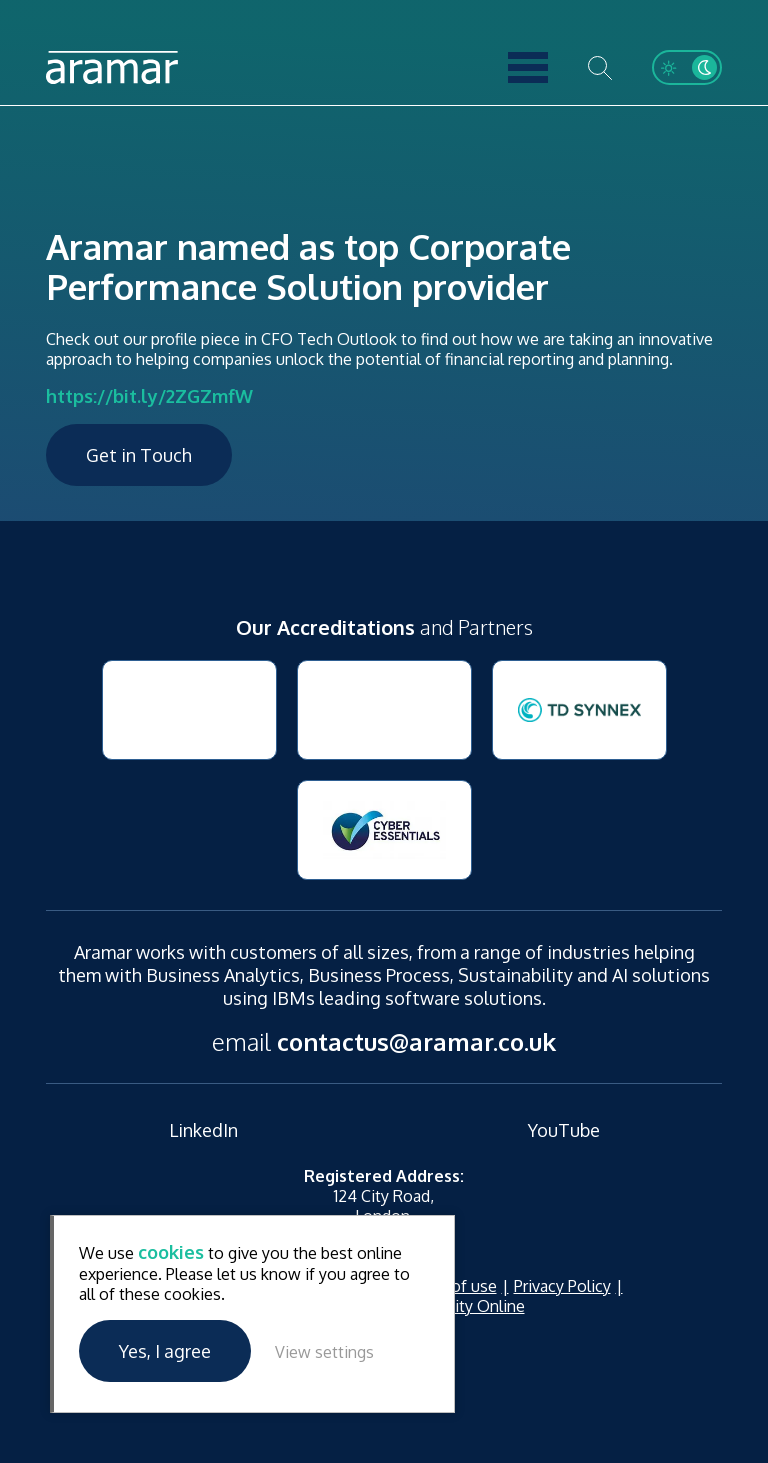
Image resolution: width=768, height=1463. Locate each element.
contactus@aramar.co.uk (416, 1041)
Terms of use (449, 1286)
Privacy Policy (562, 1286)
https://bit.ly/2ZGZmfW (149, 396)
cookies (171, 1252)
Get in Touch (139, 455)
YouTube (564, 1130)
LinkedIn (203, 1130)
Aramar (112, 67)
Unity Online (480, 1306)
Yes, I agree (165, 1351)
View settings (324, 1352)
